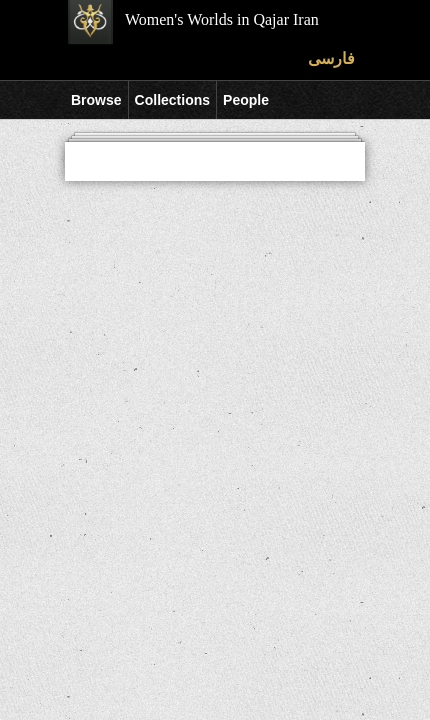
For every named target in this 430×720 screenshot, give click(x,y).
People (246, 100)
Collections (172, 100)
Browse (96, 100)
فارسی (331, 58)
